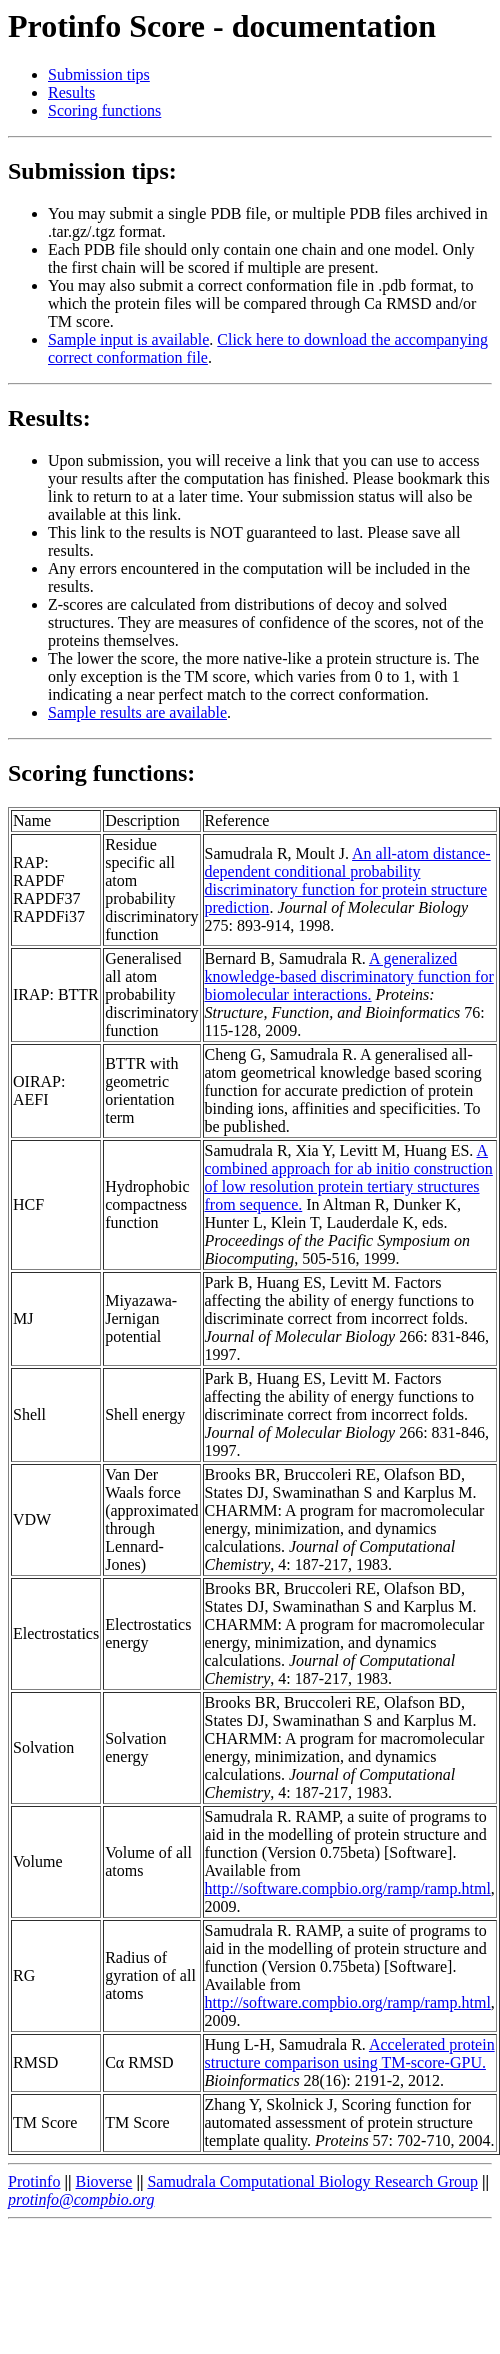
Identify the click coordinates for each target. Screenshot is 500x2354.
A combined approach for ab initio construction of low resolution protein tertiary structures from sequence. (349, 1177)
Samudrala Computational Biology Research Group (312, 2181)
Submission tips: (92, 171)
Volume (37, 1861)
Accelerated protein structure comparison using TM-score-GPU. (350, 2053)
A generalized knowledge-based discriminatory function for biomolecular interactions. (349, 976)
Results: (49, 418)
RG (24, 1975)
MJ (23, 1318)
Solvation (43, 1747)
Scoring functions (104, 110)
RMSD (35, 2062)
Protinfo (34, 2181)
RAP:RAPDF (39, 871)
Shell (29, 1414)
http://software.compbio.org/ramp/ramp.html (348, 1888)
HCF (28, 1204)
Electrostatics (56, 1633)
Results (71, 92)
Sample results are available (137, 712)
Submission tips (99, 74)
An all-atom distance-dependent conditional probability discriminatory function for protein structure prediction (348, 880)
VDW (32, 1519)
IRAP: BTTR (56, 994)
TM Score (45, 2122)
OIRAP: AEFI (39, 1090)
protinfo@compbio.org (81, 2199)
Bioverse (104, 2181)
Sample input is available (128, 339)
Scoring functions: (101, 773)
